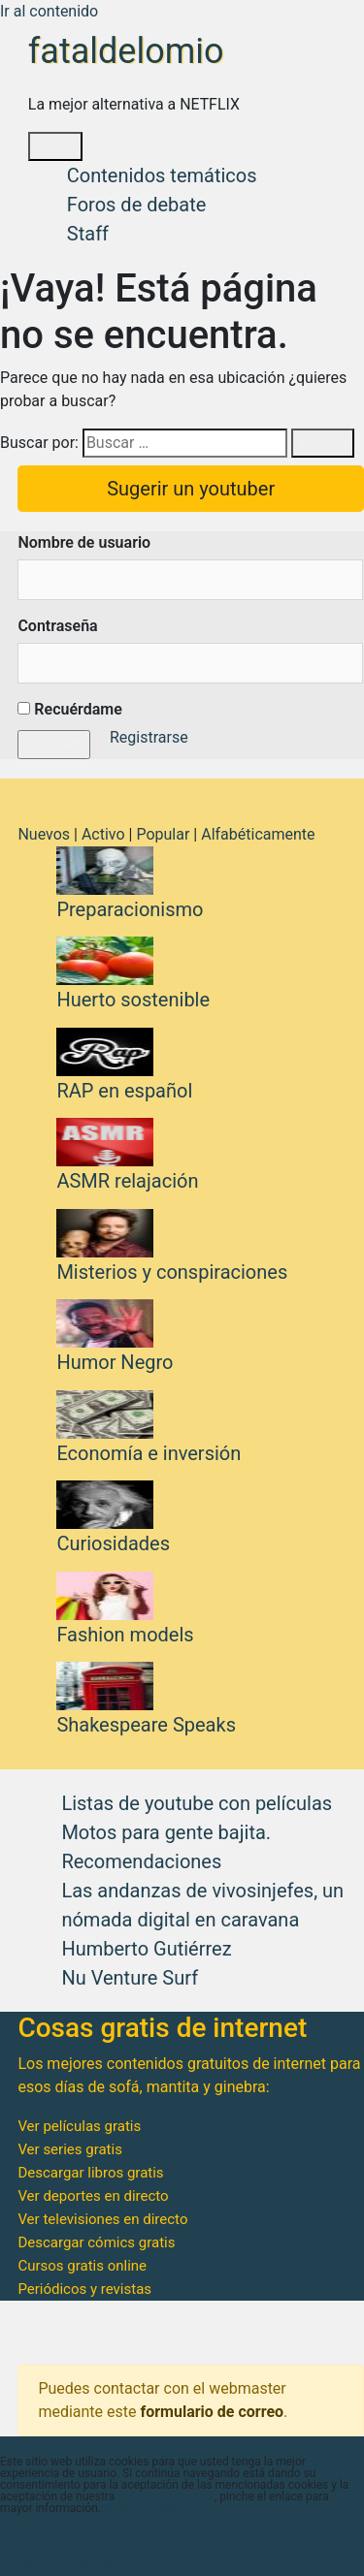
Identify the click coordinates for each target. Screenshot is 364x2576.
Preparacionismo (129, 909)
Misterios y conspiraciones (171, 1272)
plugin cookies (138, 2508)
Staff (88, 233)
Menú (55, 146)
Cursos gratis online (82, 2265)
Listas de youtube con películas (196, 1803)
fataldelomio (126, 51)
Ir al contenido (49, 11)
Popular (162, 834)
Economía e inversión (148, 1453)
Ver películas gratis (79, 2126)
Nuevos (43, 834)
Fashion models (124, 1634)
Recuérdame (69, 709)
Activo (103, 834)
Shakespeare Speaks (146, 1724)
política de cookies (166, 2496)
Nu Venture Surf (129, 1977)
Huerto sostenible (133, 999)
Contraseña (57, 626)
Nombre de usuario (83, 542)
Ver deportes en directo (92, 2196)
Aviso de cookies (58, 2564)
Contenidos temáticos (162, 175)
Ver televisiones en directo (102, 2219)
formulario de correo (211, 2411)
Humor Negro (114, 1362)
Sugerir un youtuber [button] (191, 488)
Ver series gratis (69, 2149)
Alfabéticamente (257, 834)
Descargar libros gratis (90, 2172)
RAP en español (124, 1090)
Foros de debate (137, 204)
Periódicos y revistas (84, 2289)
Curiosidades (113, 1543)
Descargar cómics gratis (96, 2242)
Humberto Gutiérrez (146, 1948)
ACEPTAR (33, 2540)
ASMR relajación (127, 1181)
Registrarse (149, 737)
